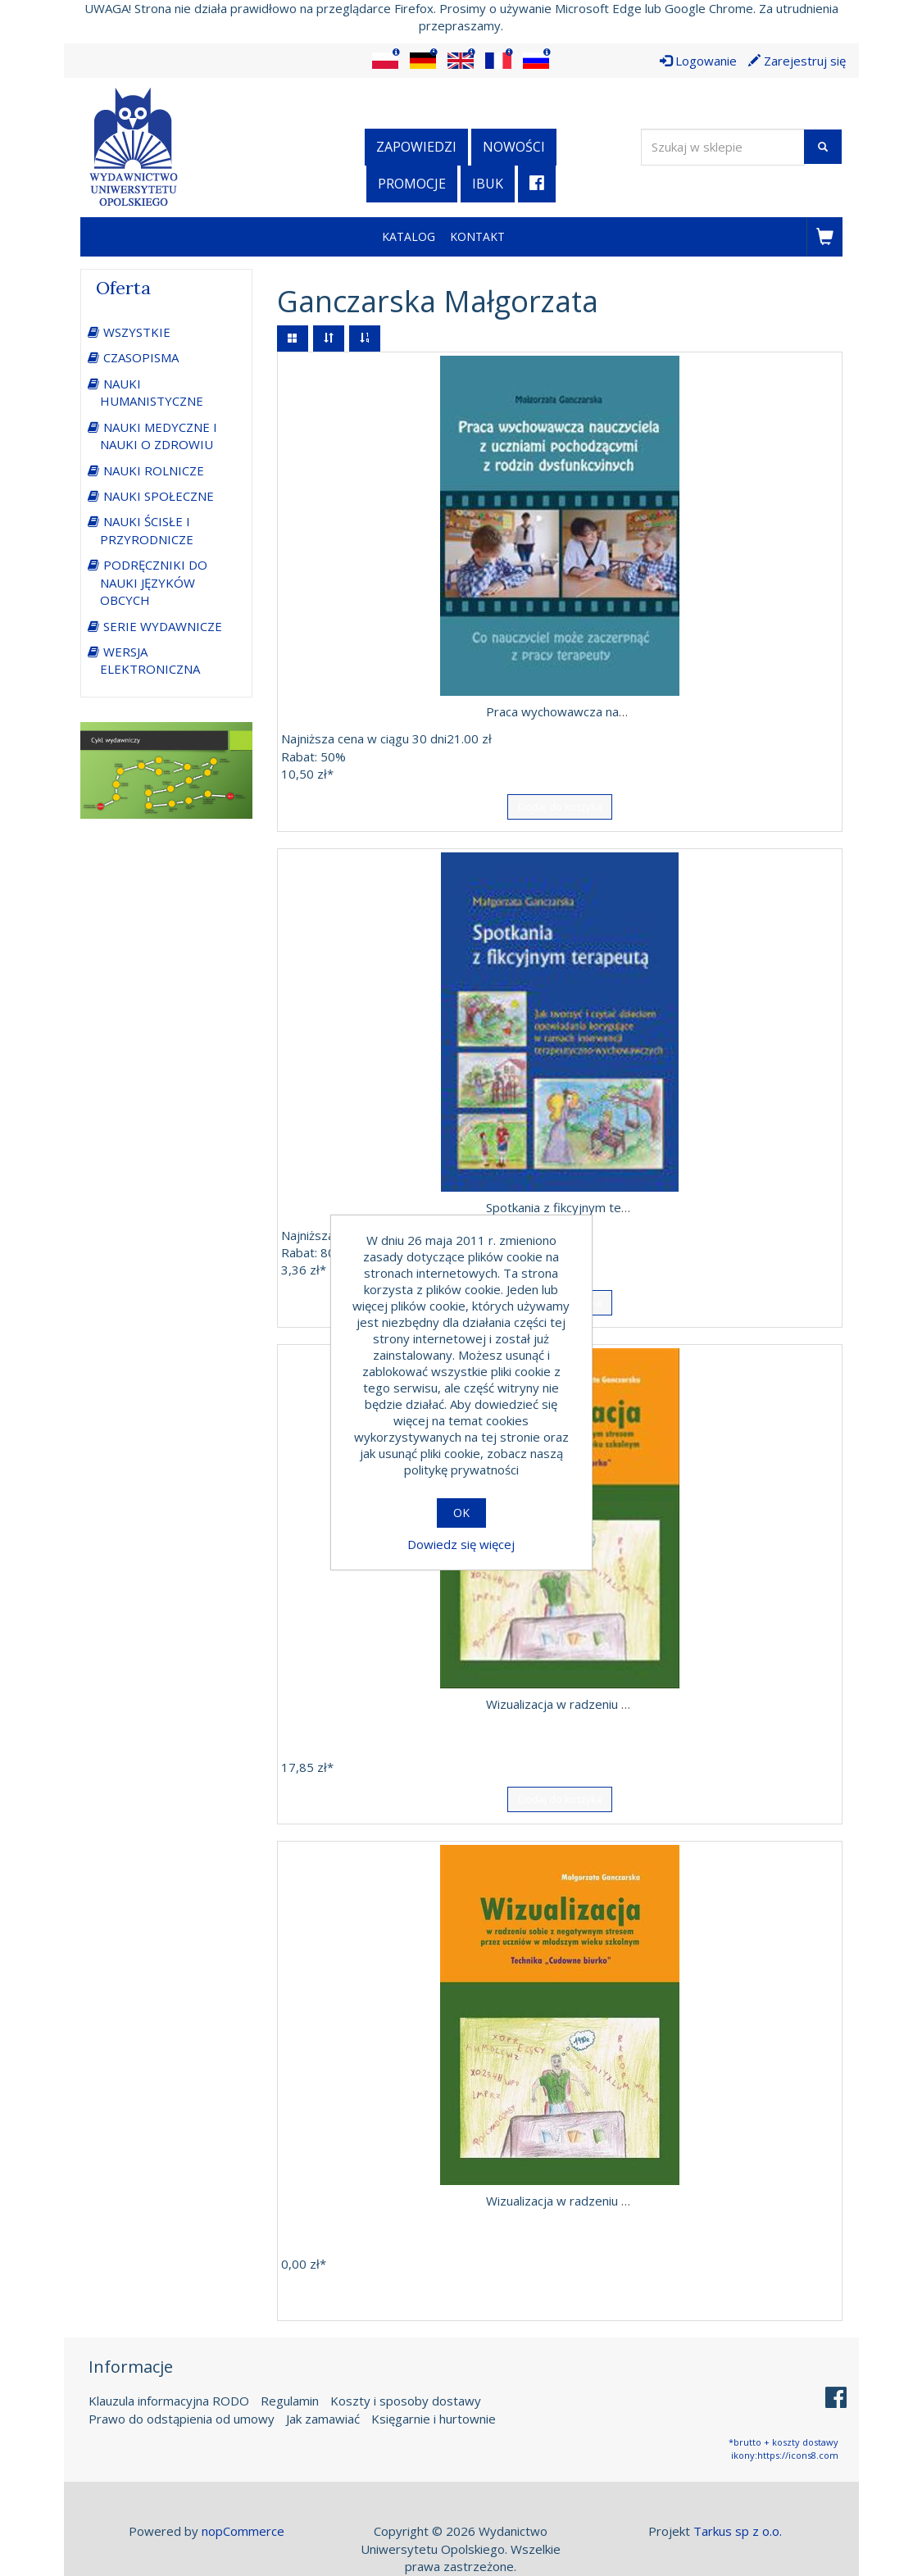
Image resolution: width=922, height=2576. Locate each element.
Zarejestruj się (797, 60)
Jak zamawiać (323, 2418)
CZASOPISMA (141, 357)
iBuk (487, 184)
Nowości (514, 147)
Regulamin (290, 2400)
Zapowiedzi (416, 147)
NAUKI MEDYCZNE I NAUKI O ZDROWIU (158, 435)
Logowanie (698, 60)
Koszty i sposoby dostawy (405, 2400)
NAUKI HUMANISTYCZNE (151, 392)
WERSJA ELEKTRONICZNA (150, 660)
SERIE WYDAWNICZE (162, 626)
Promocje (412, 184)
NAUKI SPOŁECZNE (158, 496)
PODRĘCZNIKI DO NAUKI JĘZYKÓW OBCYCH (153, 582)
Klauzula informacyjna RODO (169, 2400)
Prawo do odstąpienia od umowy (182, 2418)
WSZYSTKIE (136, 332)
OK (461, 1512)
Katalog (408, 236)
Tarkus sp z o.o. (737, 2531)
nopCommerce (243, 2531)
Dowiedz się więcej (461, 1544)
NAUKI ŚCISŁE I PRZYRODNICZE (146, 530)
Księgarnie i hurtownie (433, 2418)
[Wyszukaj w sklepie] (723, 147)
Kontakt (477, 236)
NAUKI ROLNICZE (153, 470)
